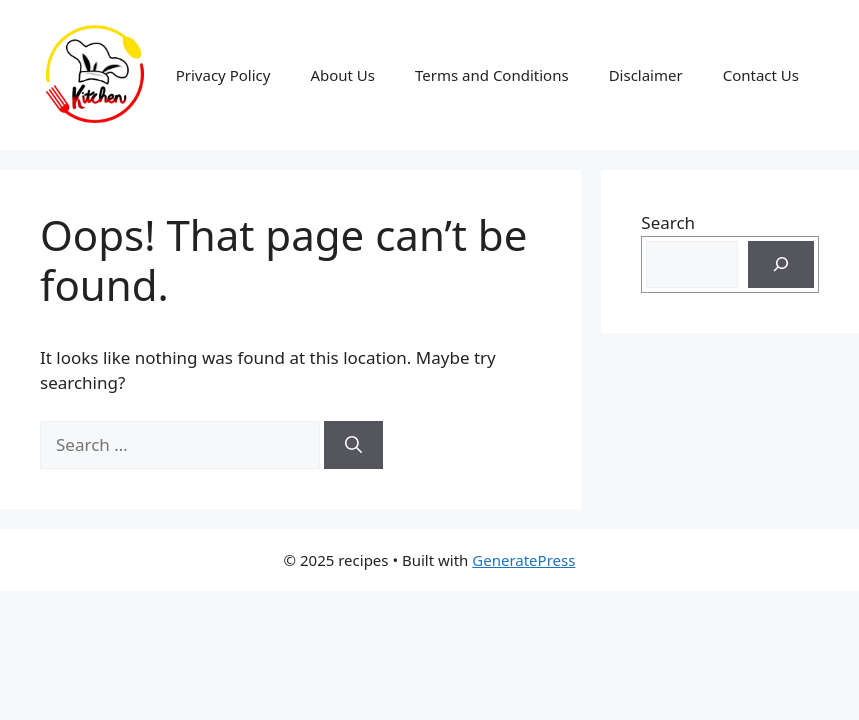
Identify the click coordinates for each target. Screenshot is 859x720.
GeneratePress (523, 560)
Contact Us (761, 75)
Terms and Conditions (492, 75)
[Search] (353, 445)
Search (668, 222)
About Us (342, 75)
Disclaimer (646, 75)
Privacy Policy (223, 75)
